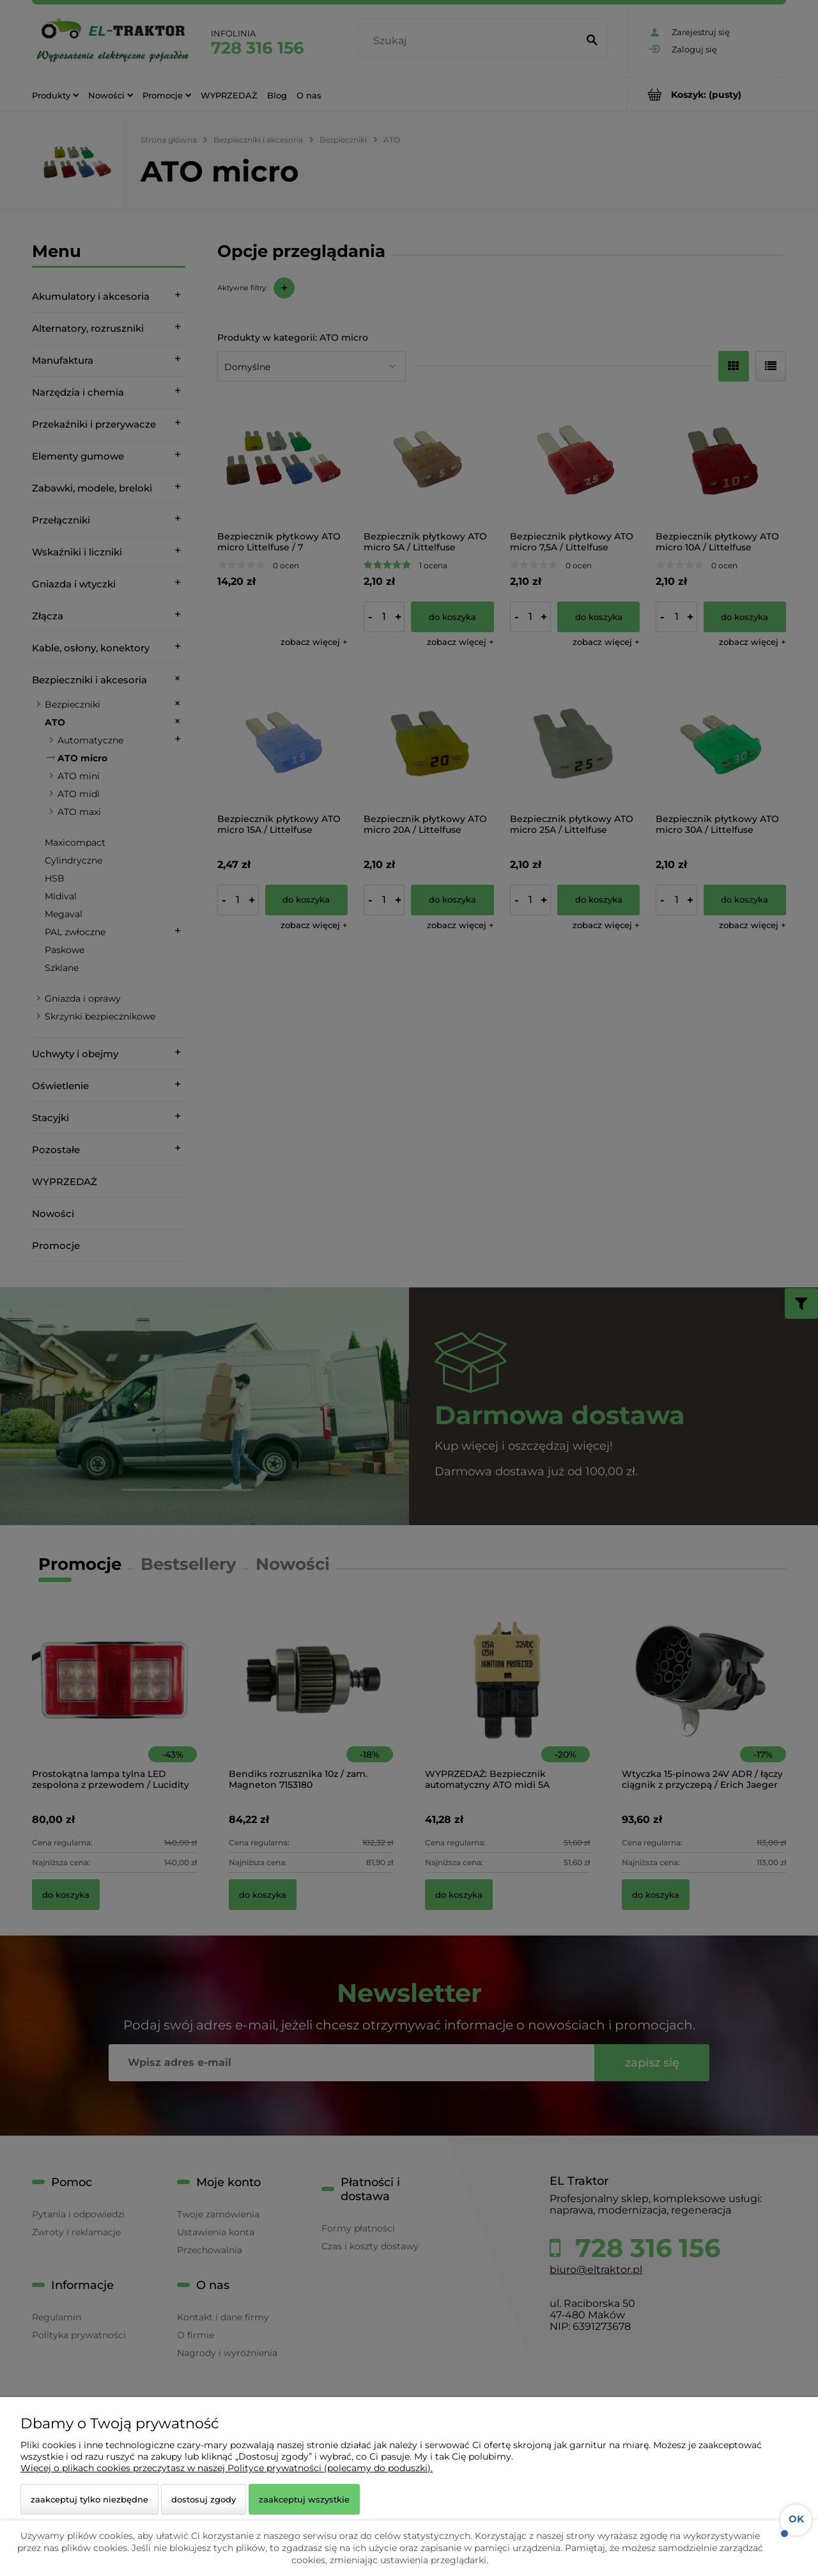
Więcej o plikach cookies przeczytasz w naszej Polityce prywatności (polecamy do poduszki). (226, 2468)
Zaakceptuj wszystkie (304, 2499)
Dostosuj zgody (203, 2499)
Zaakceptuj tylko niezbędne (89, 2499)
